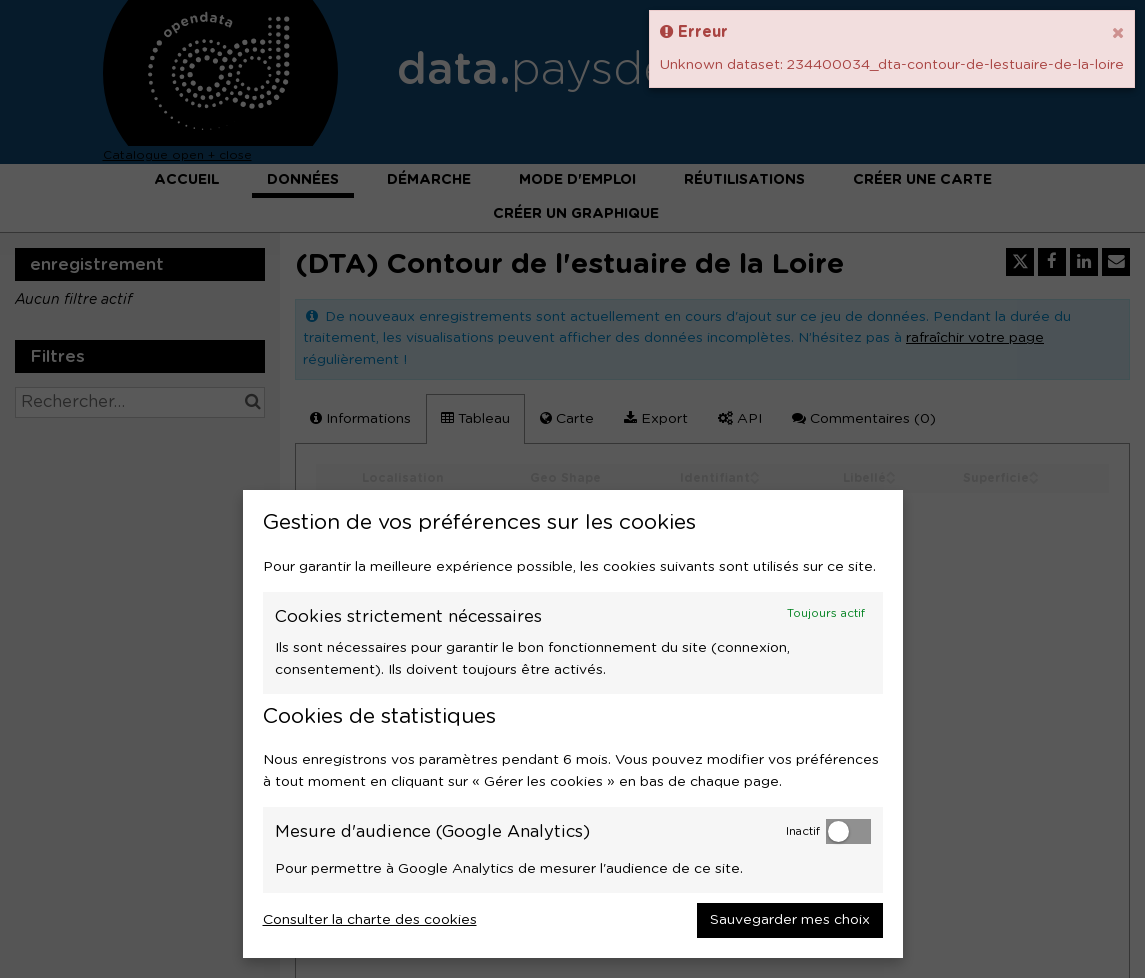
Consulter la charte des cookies (370, 920)
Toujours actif (826, 613)
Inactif (803, 831)
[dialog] (573, 724)
